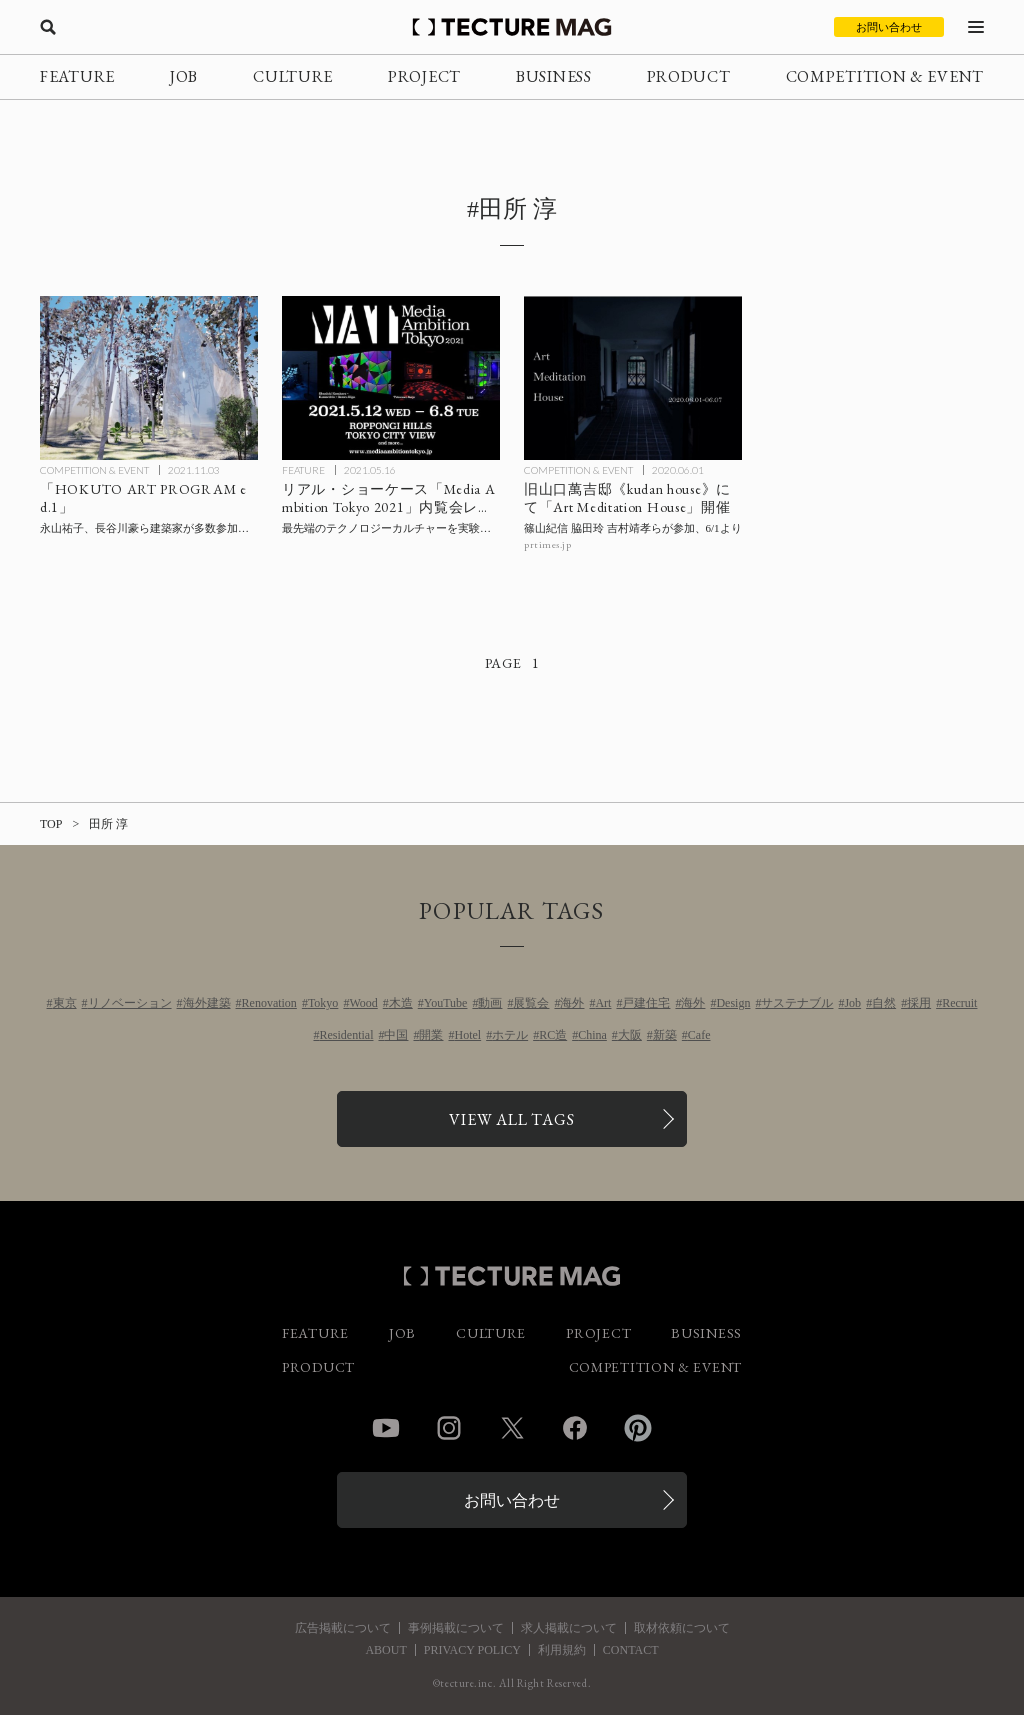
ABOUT (385, 1650)
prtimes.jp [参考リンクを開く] (547, 544)
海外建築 (207, 1003)
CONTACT (631, 1650)
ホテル (510, 1035)
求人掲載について (569, 1628)
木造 (401, 1003)
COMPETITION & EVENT (885, 76)
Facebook (575, 1428)
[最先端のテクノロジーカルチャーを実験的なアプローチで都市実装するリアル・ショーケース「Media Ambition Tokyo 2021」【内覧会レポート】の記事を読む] (391, 378)
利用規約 (562, 1650)
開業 (431, 1035)
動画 (490, 1003)
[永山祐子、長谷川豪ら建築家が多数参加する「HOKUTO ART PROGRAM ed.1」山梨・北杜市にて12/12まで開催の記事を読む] (149, 378)
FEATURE (77, 76)
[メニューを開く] (976, 27)
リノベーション (130, 1003)
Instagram (449, 1428)
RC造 (553, 1035)
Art (603, 1003)
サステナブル (797, 1003)
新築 (665, 1035)
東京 (65, 1003)
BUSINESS (554, 76)
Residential (346, 1035)
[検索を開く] (48, 27)
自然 (884, 1003)
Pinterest (638, 1428)
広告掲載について (343, 1628)
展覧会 (531, 1003)
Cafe (699, 1035)
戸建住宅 (646, 1003)
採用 (919, 1003)
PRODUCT (689, 76)
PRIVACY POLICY (472, 1650)
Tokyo (323, 1003)
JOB (184, 76)
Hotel (467, 1035)
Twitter (512, 1428)
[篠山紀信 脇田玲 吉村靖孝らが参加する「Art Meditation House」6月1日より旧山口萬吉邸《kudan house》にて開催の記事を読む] (633, 378)
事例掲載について (456, 1628)
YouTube (446, 1003)
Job (852, 1003)
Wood (363, 1003)
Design (733, 1003)
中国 (396, 1035)
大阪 (630, 1035)
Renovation (269, 1003)
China (592, 1035)
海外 (572, 1003)
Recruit (959, 1003)
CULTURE (293, 76)
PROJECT (424, 76)
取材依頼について (682, 1628)
